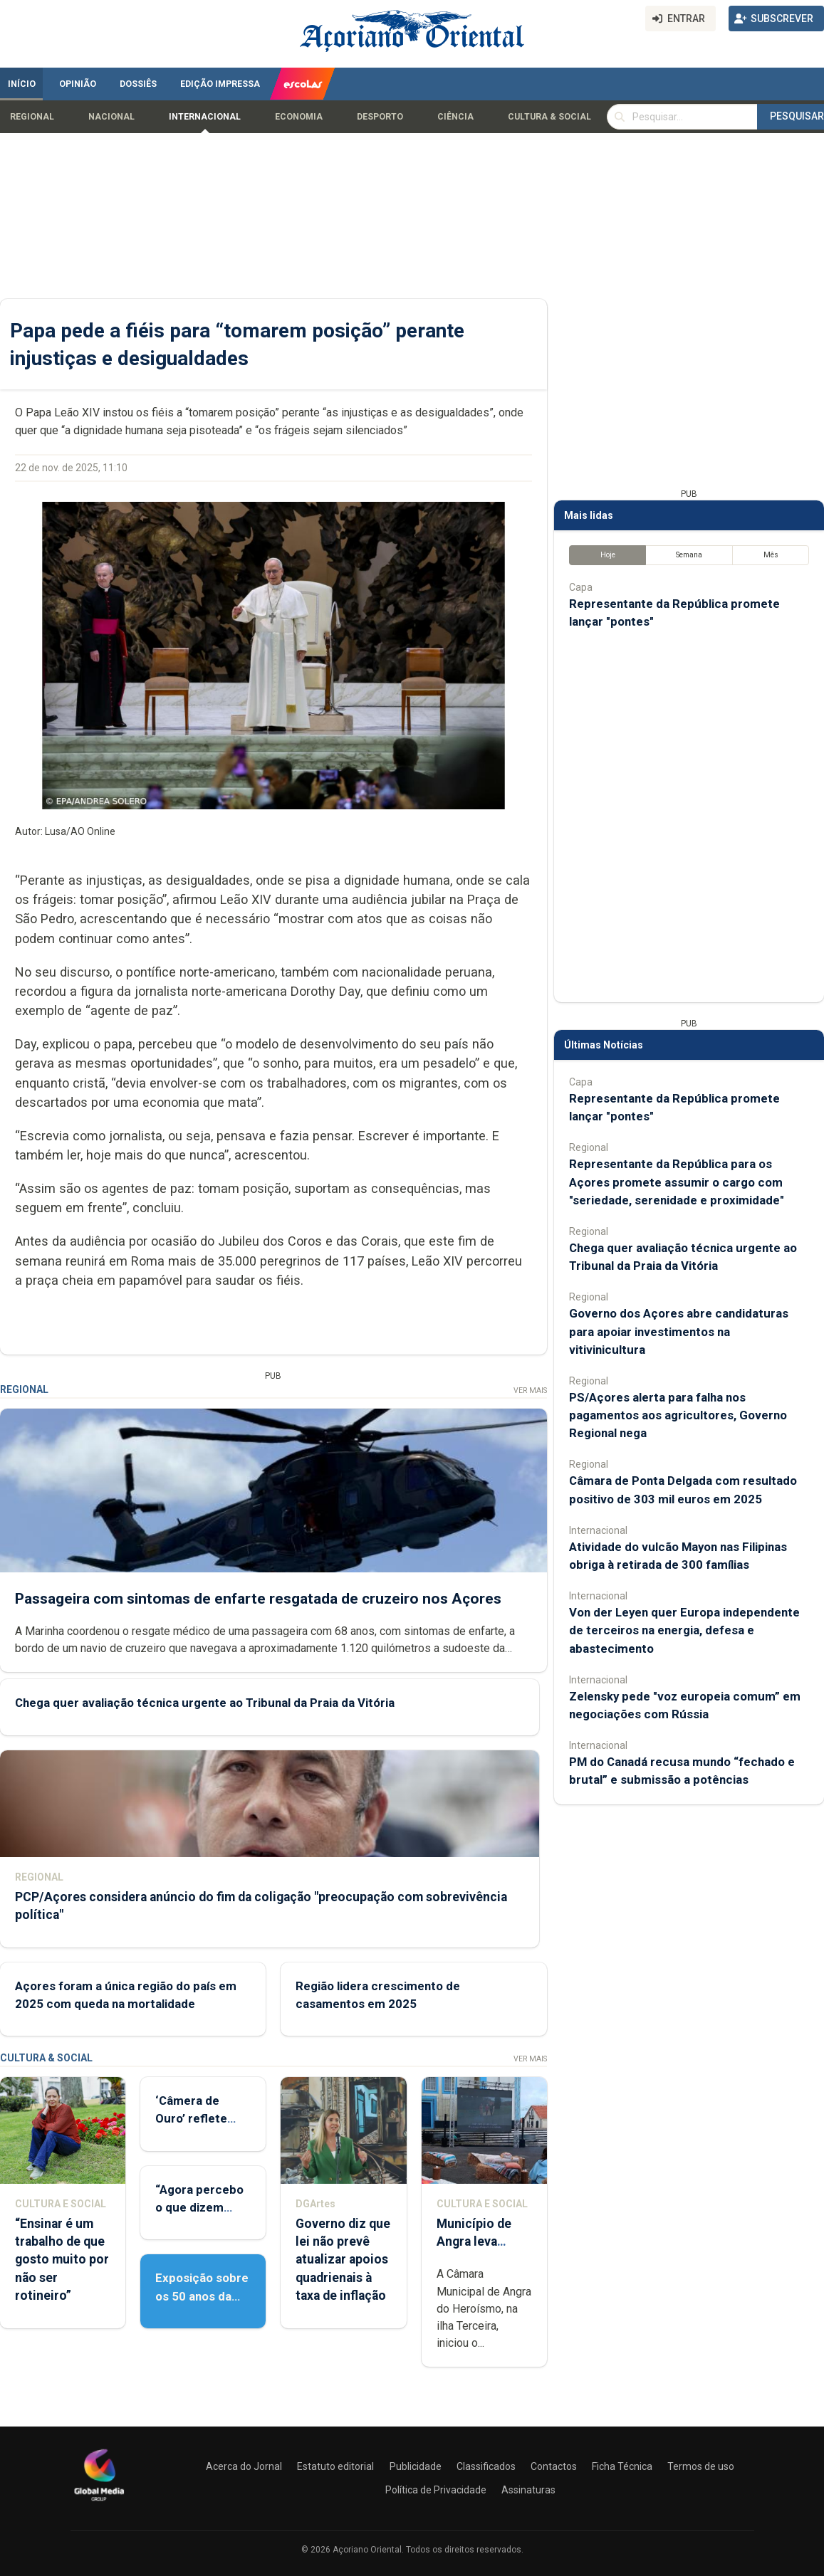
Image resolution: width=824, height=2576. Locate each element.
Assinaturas (528, 2490)
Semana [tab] (689, 554)
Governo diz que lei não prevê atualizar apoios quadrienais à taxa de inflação (343, 2260)
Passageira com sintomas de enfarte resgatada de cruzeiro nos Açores (258, 1598)
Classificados (486, 2466)
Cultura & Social (549, 117)
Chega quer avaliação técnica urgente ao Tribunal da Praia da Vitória (205, 1703)
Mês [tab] (770, 554)
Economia (299, 117)
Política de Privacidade (435, 2490)
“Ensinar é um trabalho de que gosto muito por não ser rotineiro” (62, 2260)
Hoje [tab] (607, 554)
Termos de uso (700, 2466)
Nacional (111, 117)
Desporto (380, 117)
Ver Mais (530, 1390)
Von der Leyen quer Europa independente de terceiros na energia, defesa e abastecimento (684, 1630)
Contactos (554, 2466)
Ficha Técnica (622, 2466)
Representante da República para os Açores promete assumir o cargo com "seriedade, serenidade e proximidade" (676, 1181)
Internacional (205, 117)
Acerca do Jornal (244, 2466)
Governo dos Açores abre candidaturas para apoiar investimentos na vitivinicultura (678, 1331)
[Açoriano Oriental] (99, 2502)
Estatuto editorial (335, 2466)
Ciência (455, 117)
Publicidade (416, 2466)
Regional (32, 117)
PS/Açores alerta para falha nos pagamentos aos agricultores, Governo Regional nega (678, 1415)
